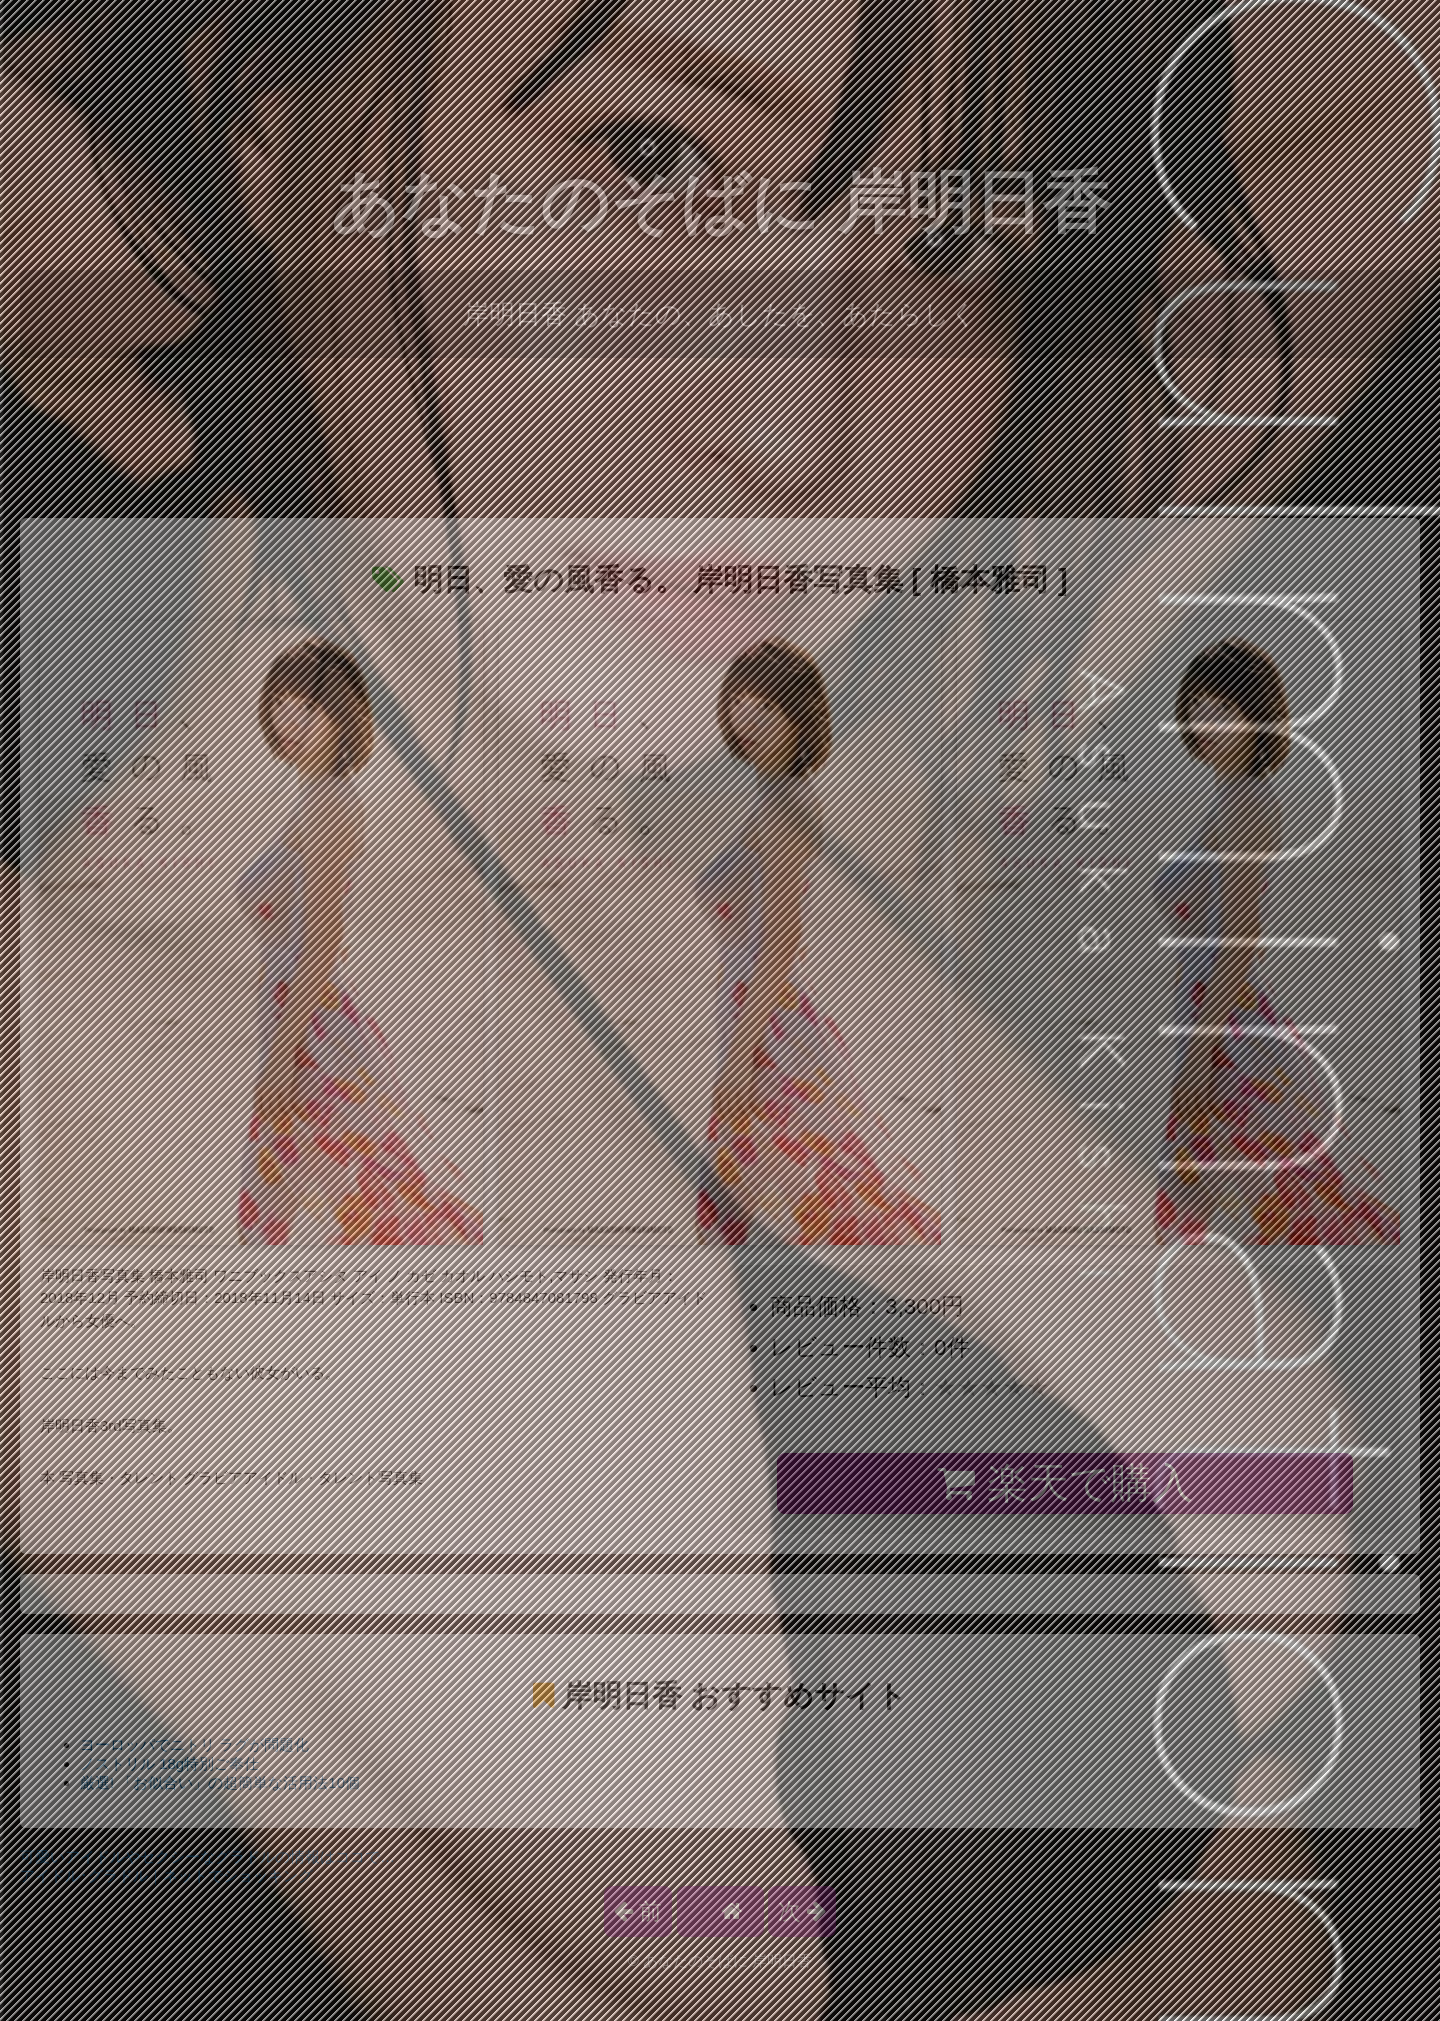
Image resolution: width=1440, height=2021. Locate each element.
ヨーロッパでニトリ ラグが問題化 (194, 1744)
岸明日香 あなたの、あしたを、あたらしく (720, 314)
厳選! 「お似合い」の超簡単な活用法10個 (220, 1782)
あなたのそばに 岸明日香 (720, 202)
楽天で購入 (1064, 1483)
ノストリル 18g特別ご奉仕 (169, 1763)
